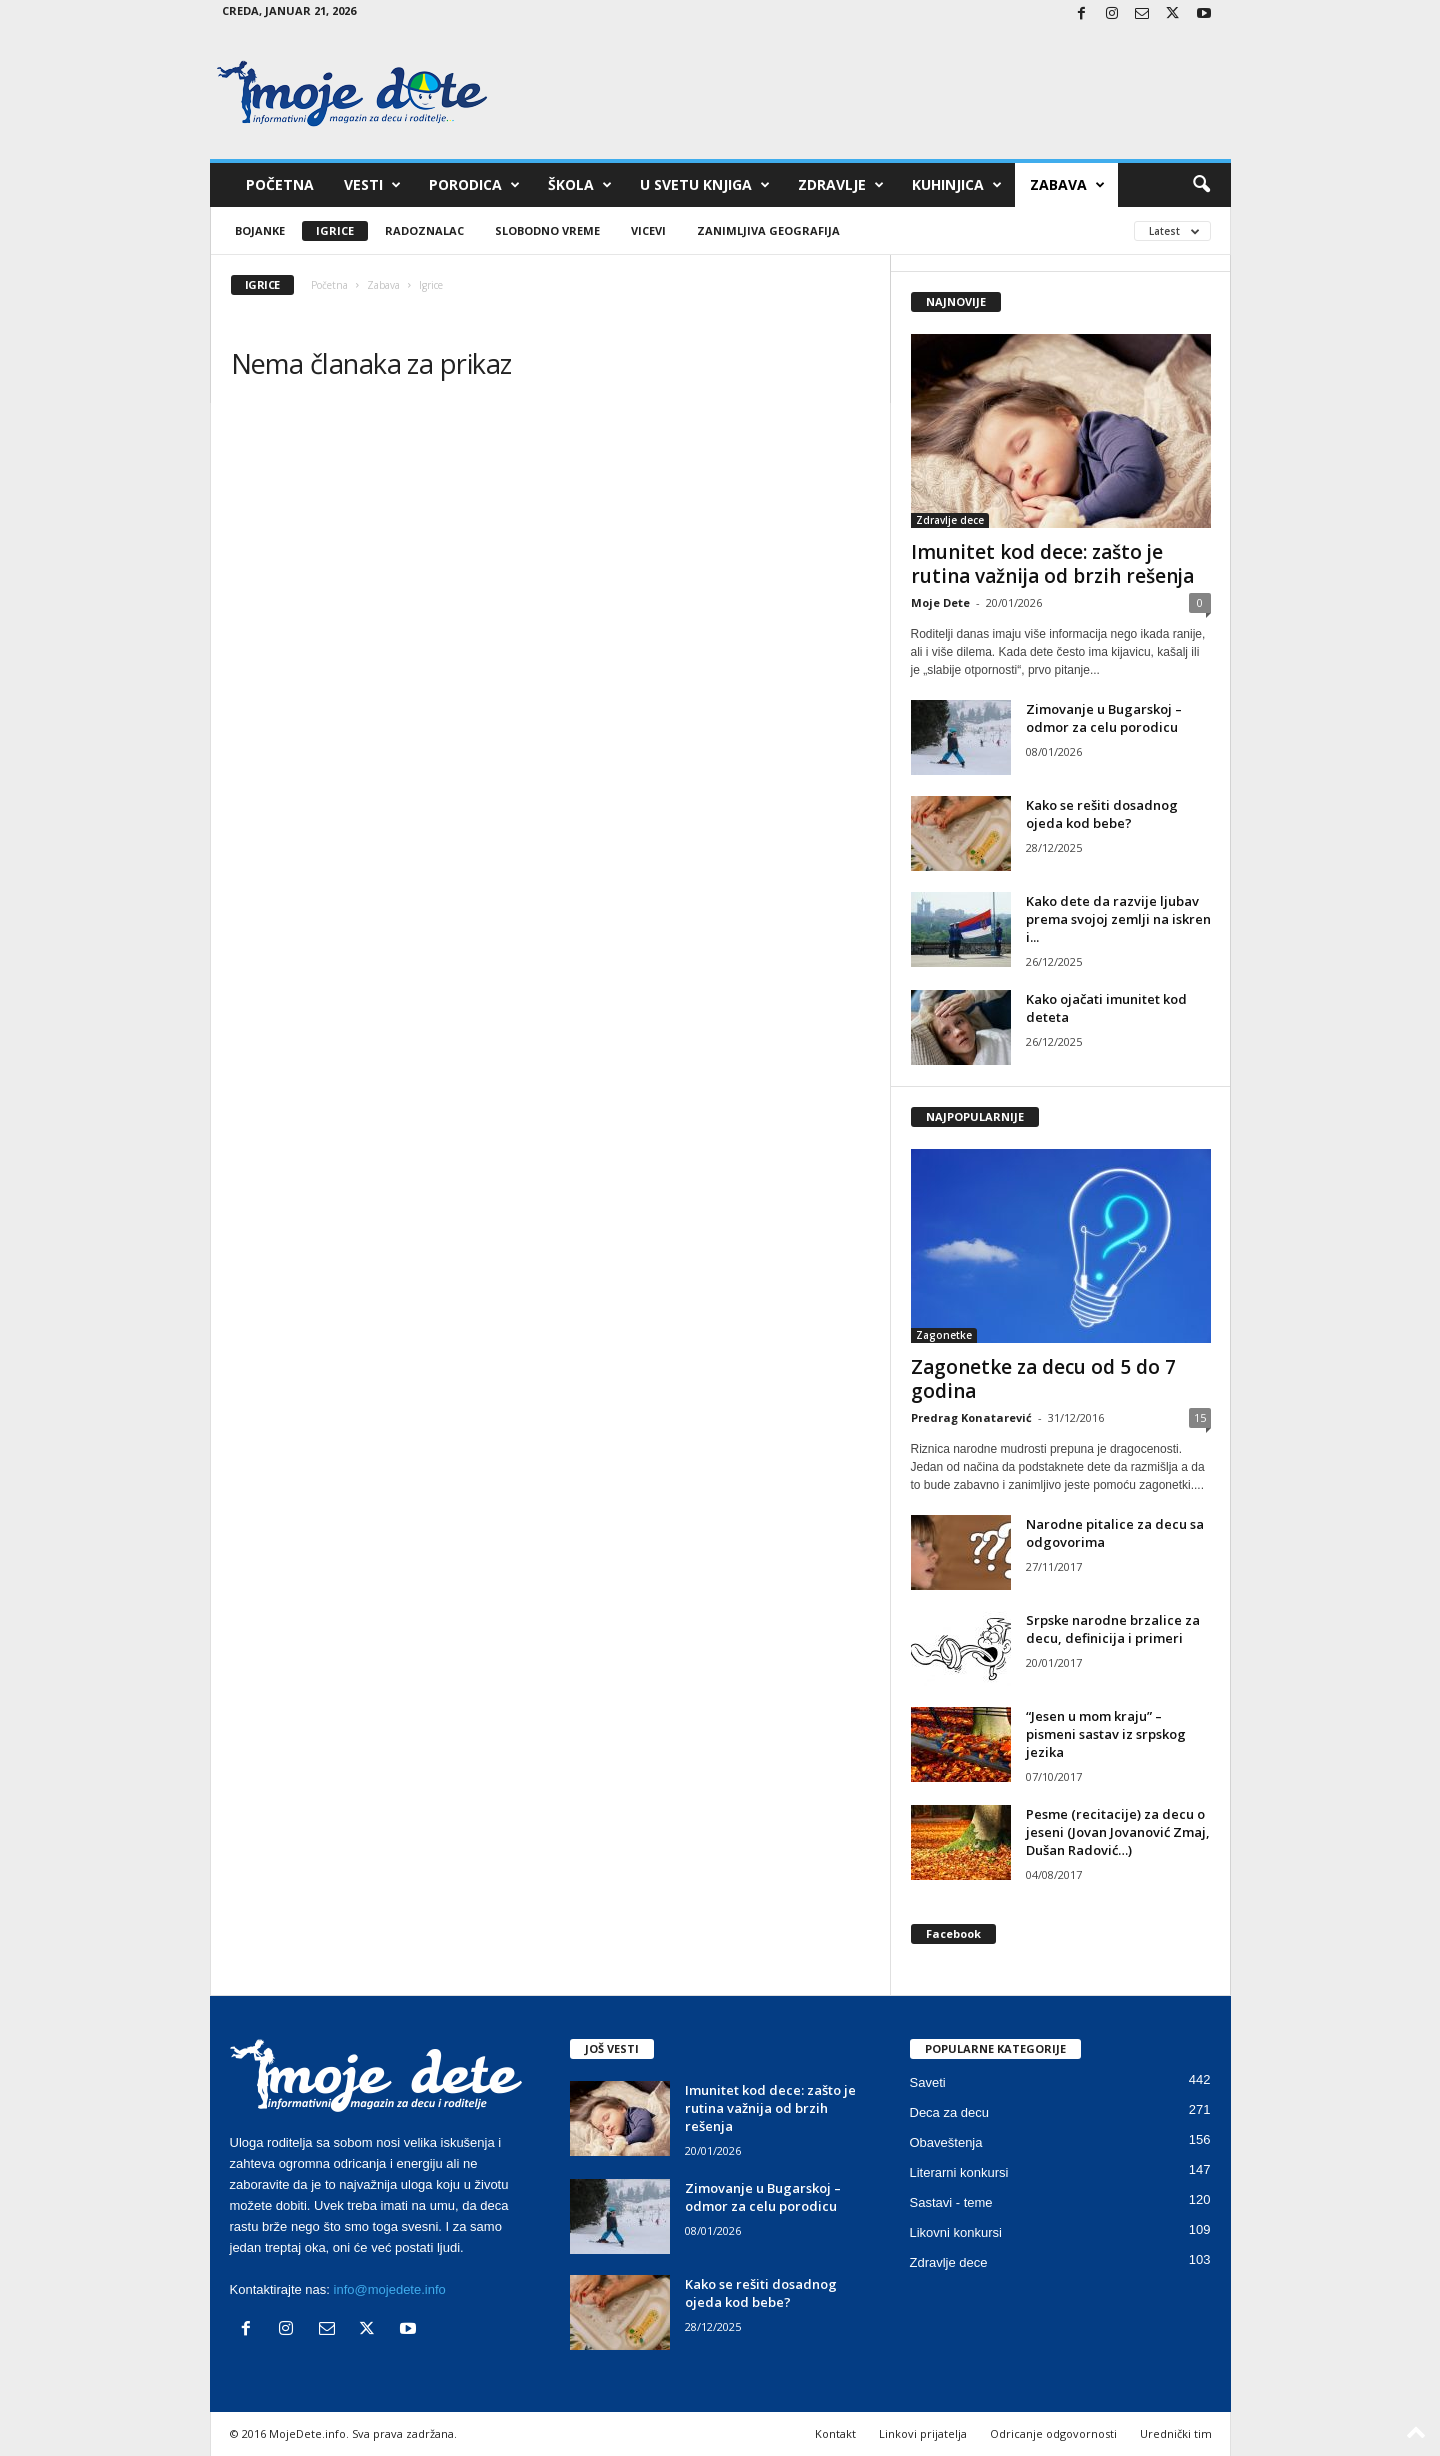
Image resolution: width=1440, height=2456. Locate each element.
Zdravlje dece (950, 520)
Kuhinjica (957, 185)
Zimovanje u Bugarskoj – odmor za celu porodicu (1104, 718)
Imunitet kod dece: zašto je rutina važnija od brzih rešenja (1052, 564)
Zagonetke (944, 1335)
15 (1200, 1417)
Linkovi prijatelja (923, 2433)
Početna (280, 184)
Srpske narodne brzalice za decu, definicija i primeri (1113, 1629)
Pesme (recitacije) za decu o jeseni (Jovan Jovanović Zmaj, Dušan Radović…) (1118, 1832)
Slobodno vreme (547, 230)
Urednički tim (1176, 2433)
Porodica (474, 185)
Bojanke (260, 230)
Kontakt (835, 2433)
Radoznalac (424, 230)
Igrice (335, 230)
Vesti (372, 185)
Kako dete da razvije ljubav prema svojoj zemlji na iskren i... (1118, 919)
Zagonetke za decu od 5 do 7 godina (1043, 1379)
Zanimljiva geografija (768, 230)
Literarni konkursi (959, 2172)
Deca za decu (950, 2112)
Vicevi (648, 230)
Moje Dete (940, 602)
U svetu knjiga (705, 185)
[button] (1201, 185)
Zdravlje (841, 185)
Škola (580, 185)
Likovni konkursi (956, 2232)
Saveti (928, 2082)
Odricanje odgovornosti (1053, 2433)
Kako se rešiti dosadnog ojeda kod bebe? (1102, 814)
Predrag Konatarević (971, 1417)
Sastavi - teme (951, 2202)
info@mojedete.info (390, 2289)
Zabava (1067, 185)
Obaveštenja (946, 2142)
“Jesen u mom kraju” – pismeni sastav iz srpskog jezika (1106, 1734)
